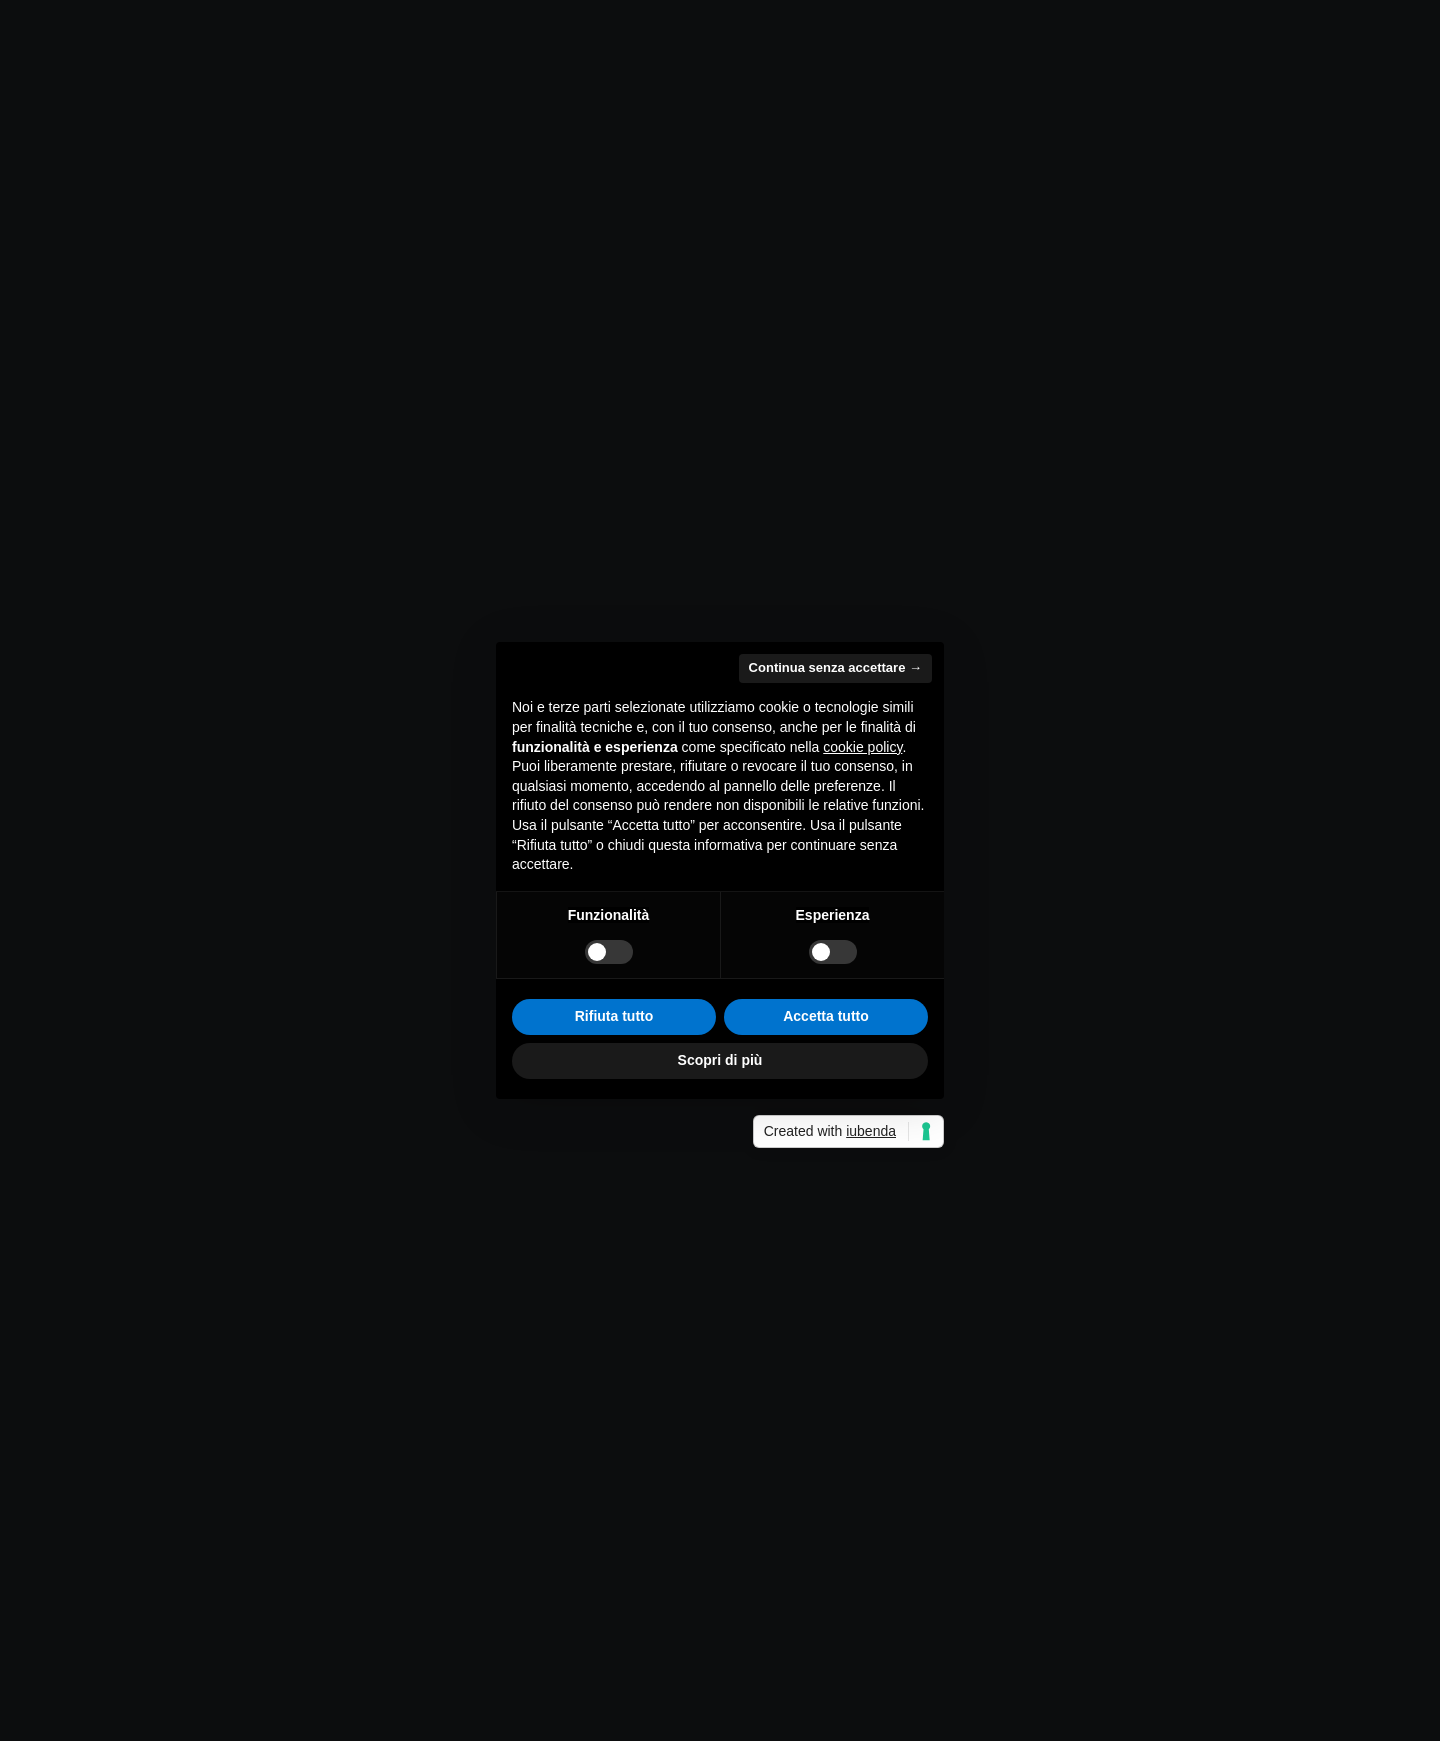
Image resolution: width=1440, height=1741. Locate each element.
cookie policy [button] (862, 747)
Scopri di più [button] (720, 1060)
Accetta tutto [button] (826, 1016)
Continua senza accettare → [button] (835, 667)
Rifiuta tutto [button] (614, 1016)
